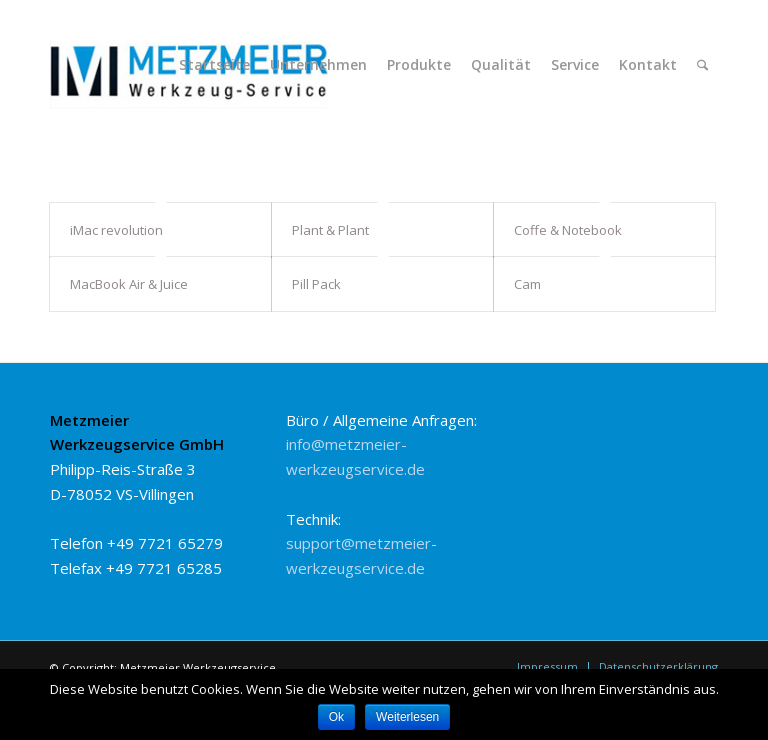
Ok (336, 717)
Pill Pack (316, 284)
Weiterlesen (407, 717)
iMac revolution (116, 230)
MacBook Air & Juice (129, 284)
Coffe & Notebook (568, 230)
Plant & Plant (330, 230)
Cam (527, 284)
